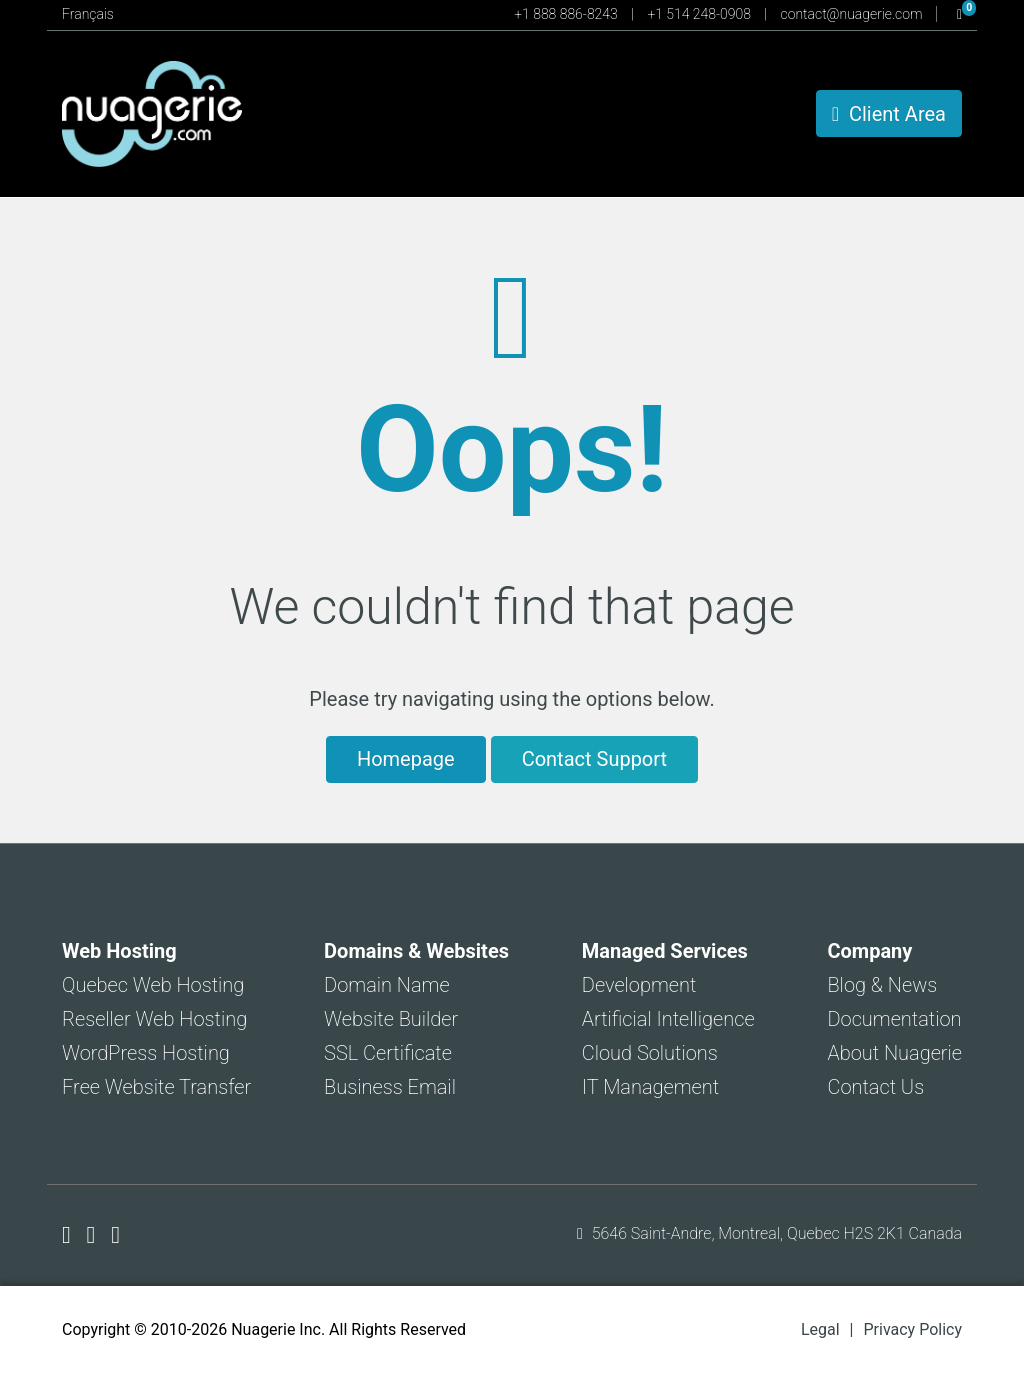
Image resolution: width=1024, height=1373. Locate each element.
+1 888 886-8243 (567, 14)
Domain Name (387, 985)
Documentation (894, 1019)
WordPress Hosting (146, 1053)
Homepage (406, 759)
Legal (820, 1329)
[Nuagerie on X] (94, 1235)
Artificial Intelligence (668, 1019)
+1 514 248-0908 (700, 14)
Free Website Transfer (156, 1087)
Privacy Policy (913, 1329)
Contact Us (875, 1087)
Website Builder (391, 1019)
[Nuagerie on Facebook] (69, 1235)
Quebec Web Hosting (153, 985)
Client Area (889, 114)
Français (88, 14)
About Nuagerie (894, 1053)
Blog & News (882, 985)
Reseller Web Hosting (154, 1019)
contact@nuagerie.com (853, 14)
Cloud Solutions (650, 1053)
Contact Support (594, 759)
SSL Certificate (388, 1053)
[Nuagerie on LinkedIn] (115, 1235)
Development (639, 985)
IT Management (650, 1087)
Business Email (390, 1087)
